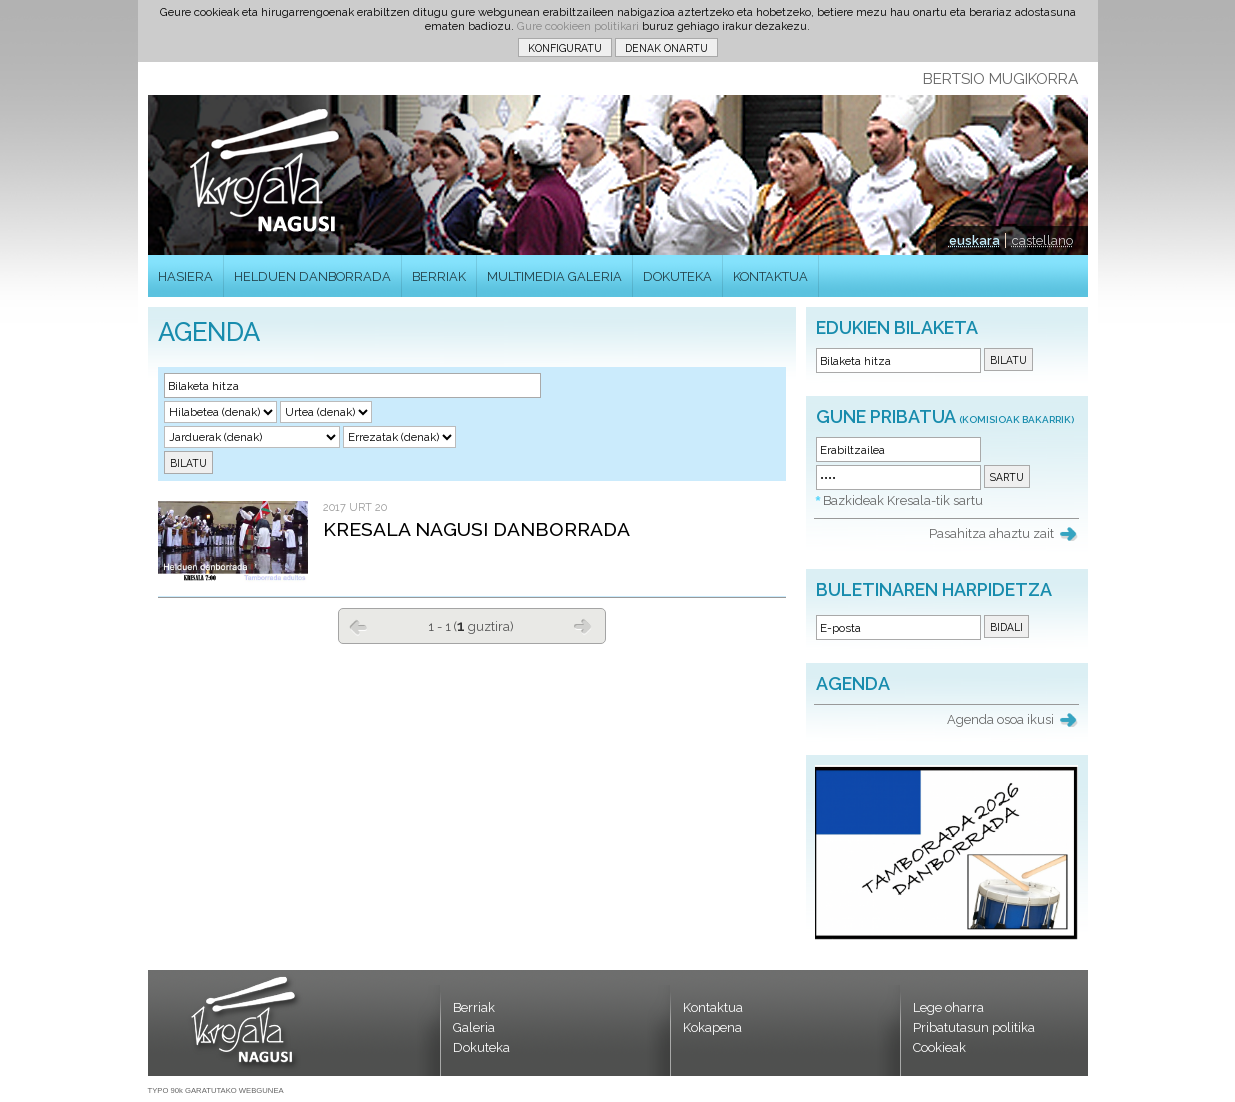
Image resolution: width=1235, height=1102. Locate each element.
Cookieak (939, 1047)
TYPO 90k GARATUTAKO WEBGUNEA (216, 1090)
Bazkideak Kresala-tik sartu (903, 500)
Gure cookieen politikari (578, 26)
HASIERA (185, 276)
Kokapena (712, 1027)
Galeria (474, 1027)
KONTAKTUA (770, 276)
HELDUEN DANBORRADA (312, 276)
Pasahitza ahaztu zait (991, 533)
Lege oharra (948, 1007)
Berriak (474, 1007)
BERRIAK (439, 276)
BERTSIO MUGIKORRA (1000, 79)
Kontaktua (713, 1007)
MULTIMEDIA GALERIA (554, 276)
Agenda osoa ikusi (1000, 719)
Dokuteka (481, 1047)
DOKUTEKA (677, 276)
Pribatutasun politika (974, 1027)
